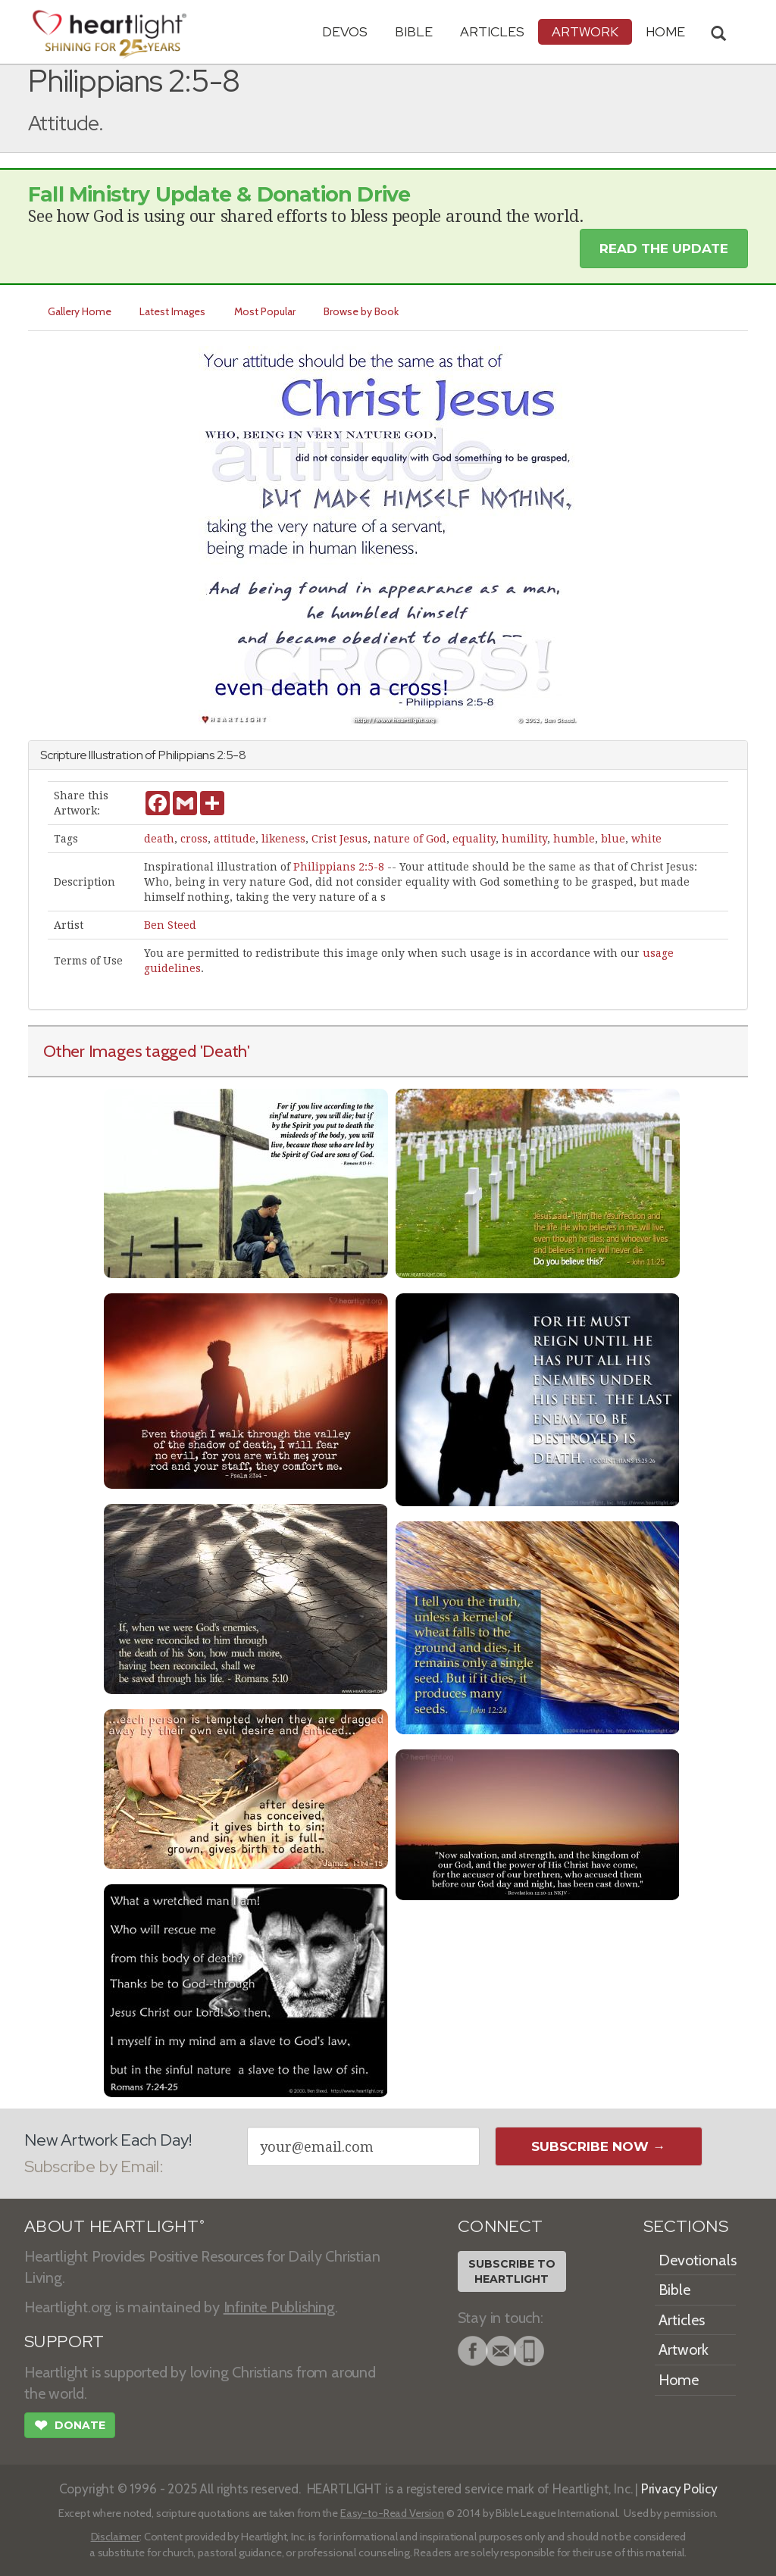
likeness (283, 839)
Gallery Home (79, 311)
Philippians (186, 755)
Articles (492, 31)
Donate (69, 2426)
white (646, 839)
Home (679, 2380)
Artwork (585, 31)
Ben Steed (170, 925)
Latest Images (173, 311)
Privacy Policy (679, 2488)
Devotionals (698, 2260)
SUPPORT (64, 2341)
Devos (345, 31)
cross (194, 839)
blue (613, 839)
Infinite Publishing (279, 2307)
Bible (414, 31)
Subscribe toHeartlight (511, 2271)
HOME (665, 31)
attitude (234, 839)
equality (474, 839)
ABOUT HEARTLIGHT (114, 2226)
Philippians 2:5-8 (338, 867)
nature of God (410, 839)
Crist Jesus (339, 839)
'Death (224, 1050)
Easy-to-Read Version (392, 2513)
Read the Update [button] (663, 248)
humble (574, 839)
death (159, 839)
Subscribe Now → (598, 2146)
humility (524, 839)
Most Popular (265, 311)
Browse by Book (362, 311)
